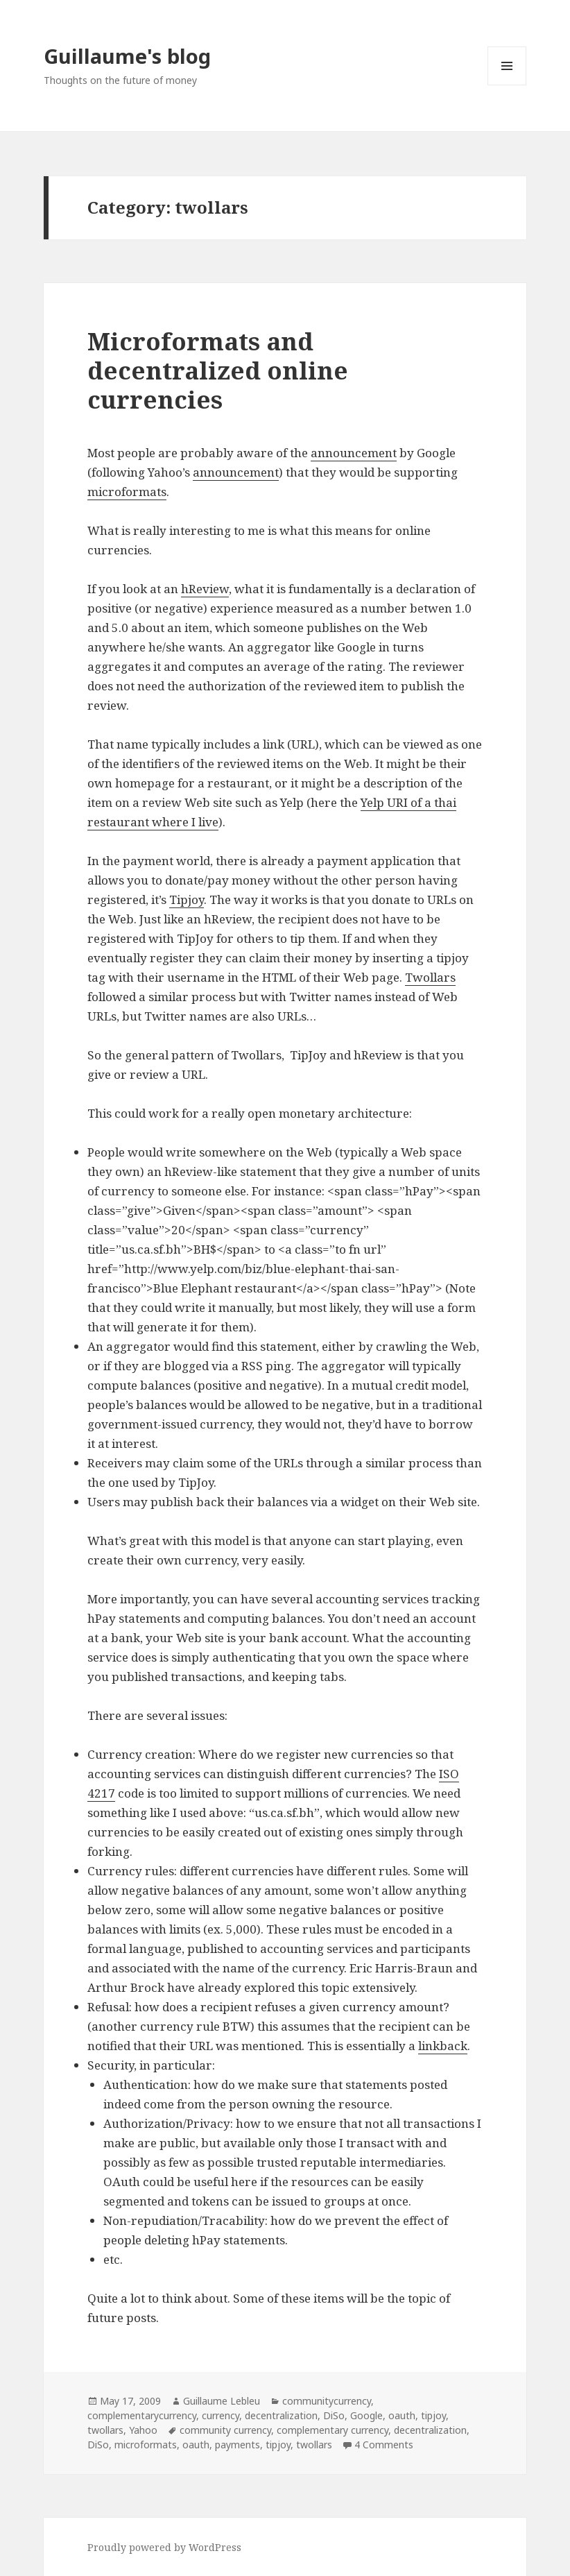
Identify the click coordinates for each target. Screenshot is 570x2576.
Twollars (430, 977)
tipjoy (433, 2415)
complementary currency (332, 2430)
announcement (354, 453)
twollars (105, 2430)
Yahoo (143, 2430)
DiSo (334, 2415)
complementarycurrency (141, 2415)
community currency (225, 2430)
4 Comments (383, 2444)
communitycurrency (326, 2400)
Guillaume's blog (127, 55)
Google (366, 2415)
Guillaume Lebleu (221, 2400)
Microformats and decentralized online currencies (217, 370)
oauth (401, 2415)
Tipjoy (186, 899)
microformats (126, 492)
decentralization (281, 2415)
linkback (442, 2046)
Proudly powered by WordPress (164, 2547)
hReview (205, 589)
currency (220, 2415)
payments (237, 2444)
